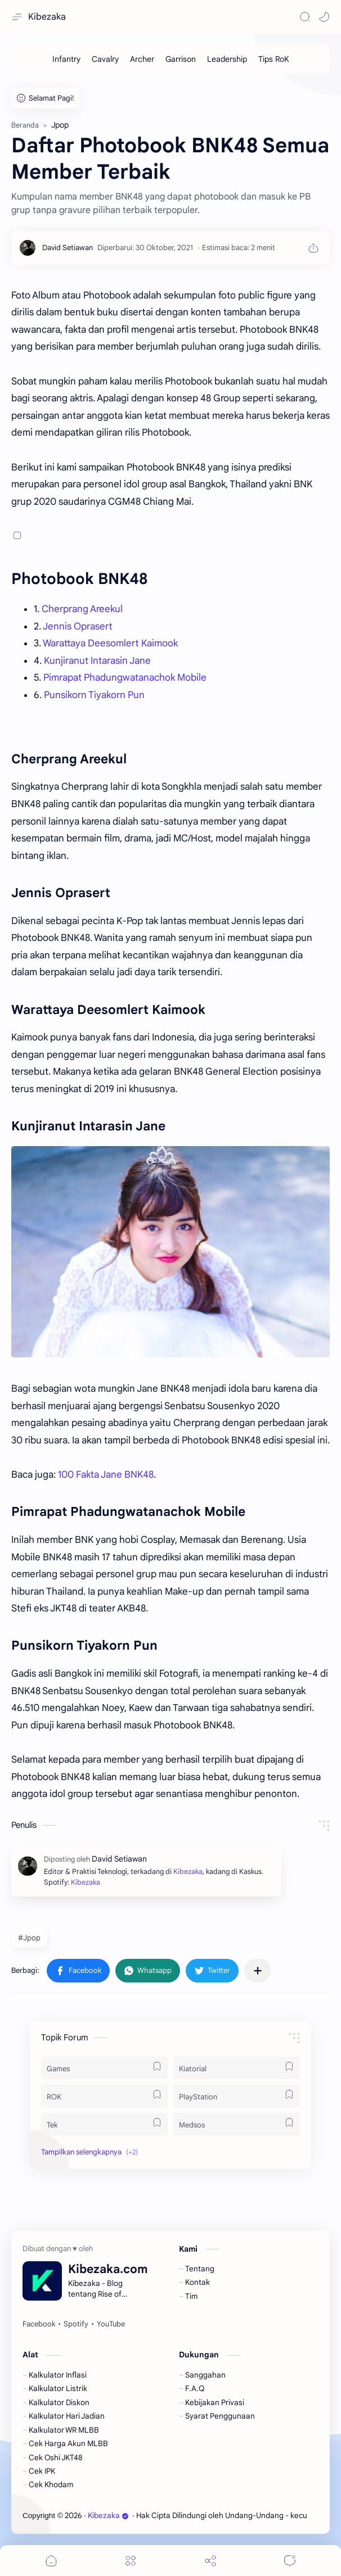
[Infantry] (66, 59)
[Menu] (130, 2560)
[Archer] (142, 59)
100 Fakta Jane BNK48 (106, 1475)
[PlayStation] (236, 2096)
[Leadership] (227, 59)
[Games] (104, 2068)
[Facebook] (39, 2324)
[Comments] (289, 2560)
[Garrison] (180, 59)
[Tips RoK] (273, 59)
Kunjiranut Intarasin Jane (97, 661)
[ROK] (104, 2096)
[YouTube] (111, 2324)
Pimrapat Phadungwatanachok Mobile (125, 677)
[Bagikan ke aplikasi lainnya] (257, 1970)
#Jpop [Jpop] (29, 1938)
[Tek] (104, 2124)
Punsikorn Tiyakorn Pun (94, 695)
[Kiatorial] (236, 2068)
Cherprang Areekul (82, 609)
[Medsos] (236, 2124)
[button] (324, 16)
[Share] (210, 2560)
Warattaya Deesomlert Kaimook (110, 643)
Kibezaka (47, 16)
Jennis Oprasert (78, 626)
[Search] (305, 16)
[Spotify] (76, 2324)
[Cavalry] (105, 59)
